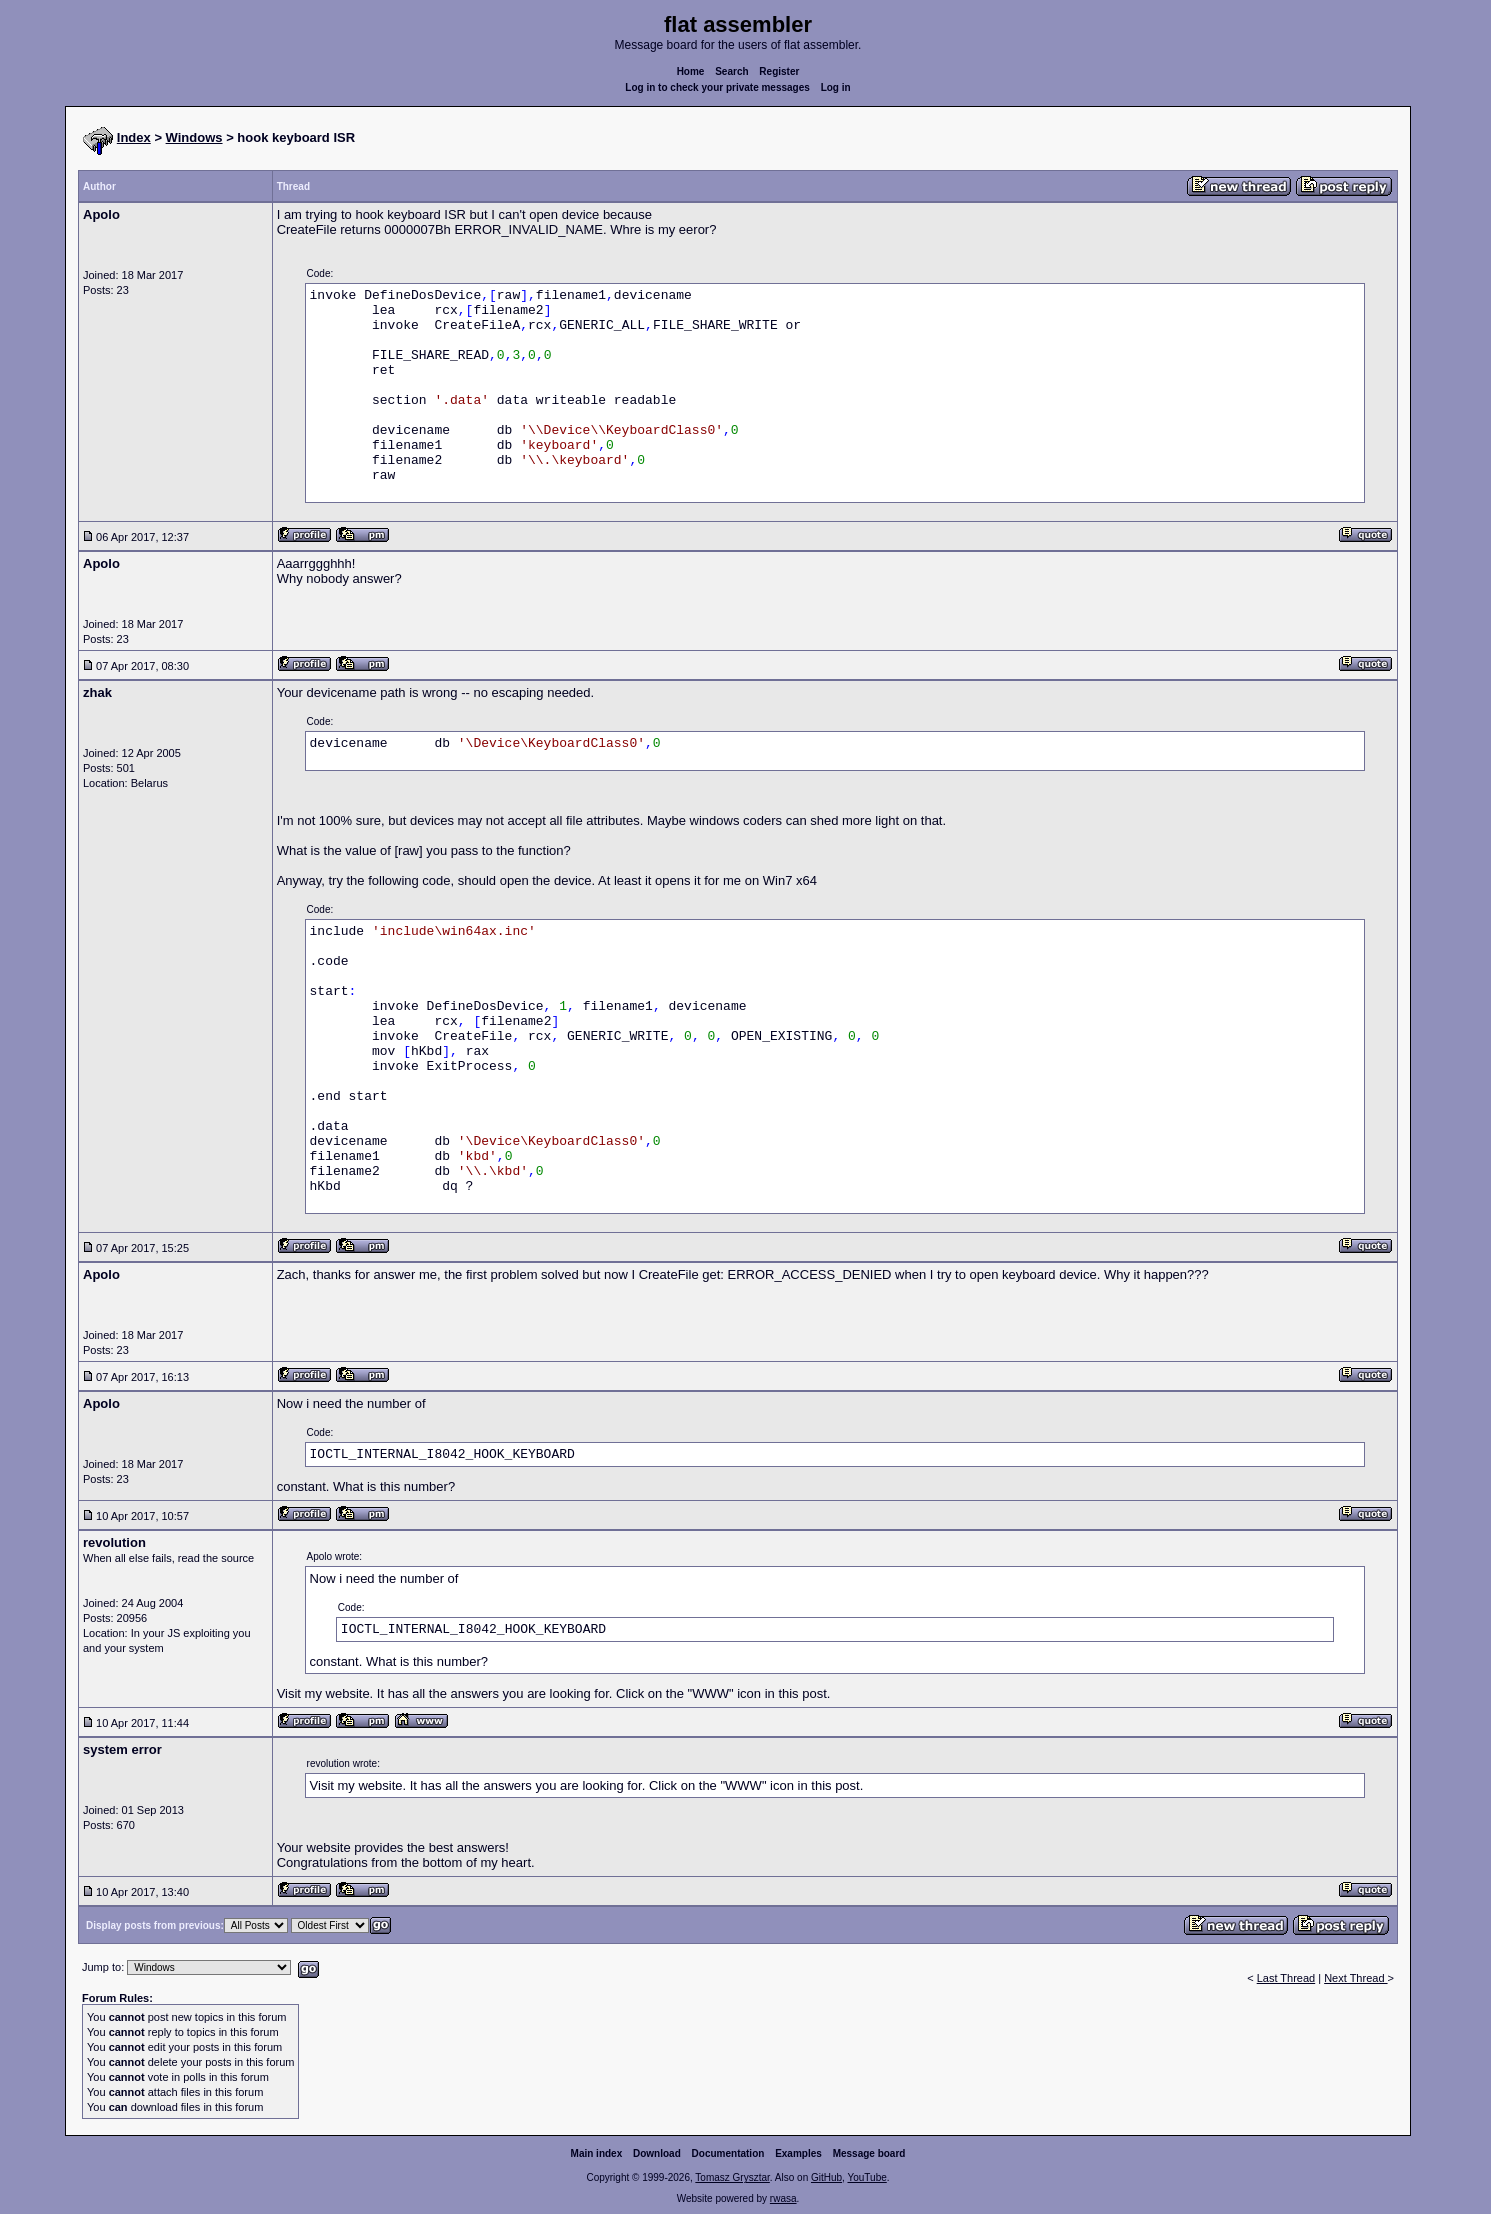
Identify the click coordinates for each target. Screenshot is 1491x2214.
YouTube (866, 2177)
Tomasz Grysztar (732, 2177)
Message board (869, 2153)
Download (657, 2153)
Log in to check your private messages (717, 87)
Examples (798, 2153)
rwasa (783, 2198)
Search (731, 71)
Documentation (728, 2153)
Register (779, 71)
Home (691, 71)
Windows (194, 137)
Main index (597, 2153)
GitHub (826, 2177)
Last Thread (1286, 1978)
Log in (836, 87)
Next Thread (1355, 1978)
